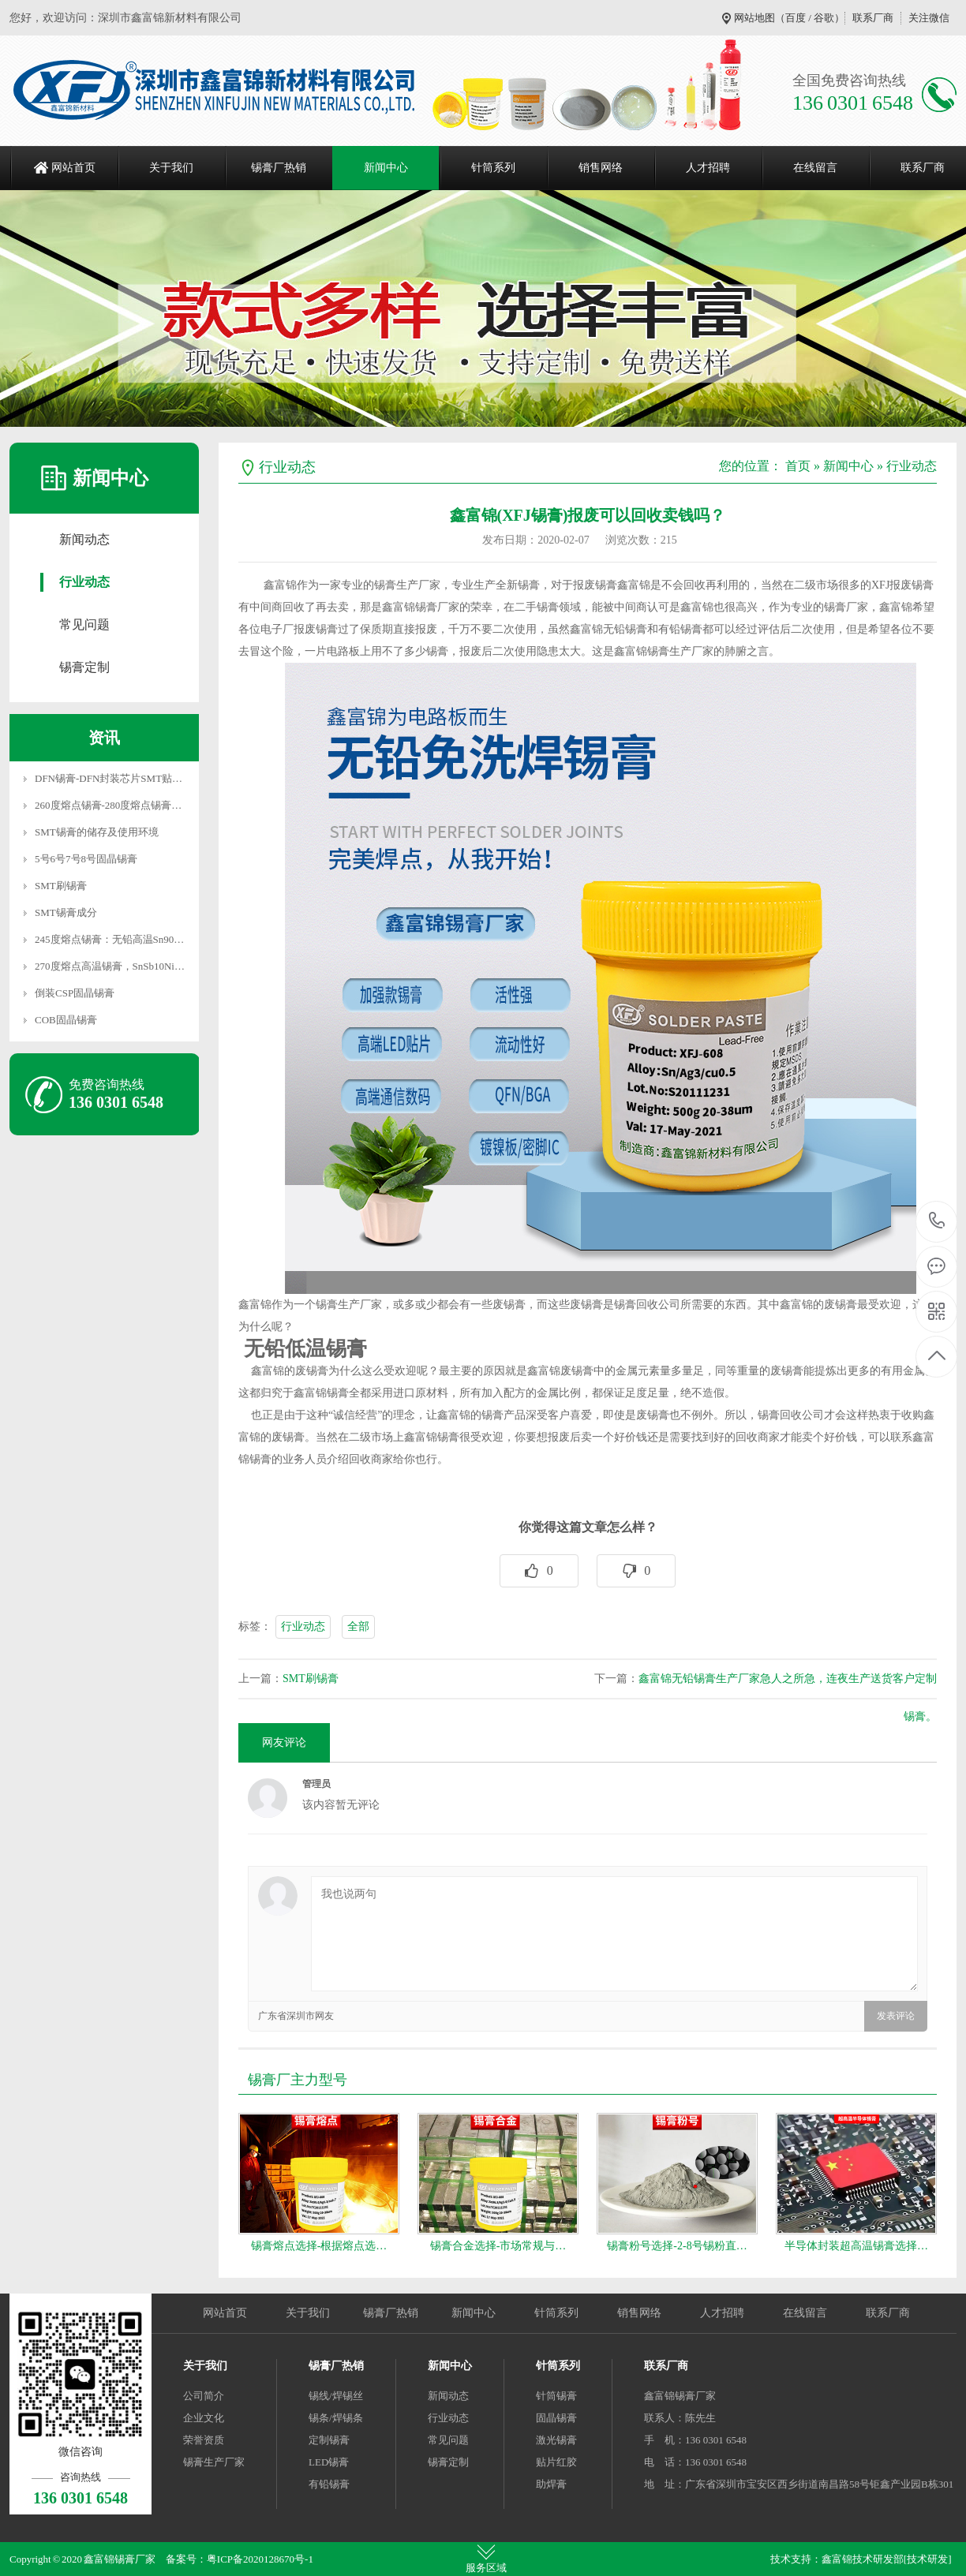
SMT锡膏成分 (66, 912)
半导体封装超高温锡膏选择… (856, 2246)
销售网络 (600, 168)
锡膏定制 (84, 667)
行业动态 (84, 582)
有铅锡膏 (329, 2484)
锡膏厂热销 (278, 168)
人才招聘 (708, 168)
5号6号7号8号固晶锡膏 (86, 859)
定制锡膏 (329, 2440)
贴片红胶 (556, 2462)
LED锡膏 (329, 2462)
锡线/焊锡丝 (336, 2396)
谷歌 (824, 18)
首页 (798, 466)
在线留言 (815, 168)
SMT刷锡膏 (61, 886)
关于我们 (171, 168)
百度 (795, 18)
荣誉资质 (203, 2440)
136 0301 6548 (937, 1222)
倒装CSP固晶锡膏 (74, 993)
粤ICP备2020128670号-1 (260, 2559)
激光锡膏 (556, 2440)
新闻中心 (386, 168)
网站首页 (73, 168)
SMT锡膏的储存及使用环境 (97, 832)
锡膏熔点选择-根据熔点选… (319, 2246)
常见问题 (84, 624)
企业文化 (203, 2418)
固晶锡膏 (556, 2418)
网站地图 (754, 18)
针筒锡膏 (556, 2396)
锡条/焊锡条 (336, 2418)
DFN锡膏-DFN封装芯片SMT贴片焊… (119, 778)
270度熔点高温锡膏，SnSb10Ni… (110, 966)
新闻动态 (84, 539)
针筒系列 (493, 168)
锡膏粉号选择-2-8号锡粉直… (677, 2246)
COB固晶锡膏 (66, 1020)
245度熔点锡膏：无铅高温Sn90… (109, 939)
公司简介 (203, 2396)
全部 (358, 1626)
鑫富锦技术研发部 (863, 2559)
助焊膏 (551, 2484)
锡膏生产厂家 (214, 2462)
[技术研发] (928, 2559)
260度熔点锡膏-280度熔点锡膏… (108, 805)
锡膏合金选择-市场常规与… (498, 2246)
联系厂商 (872, 18)
